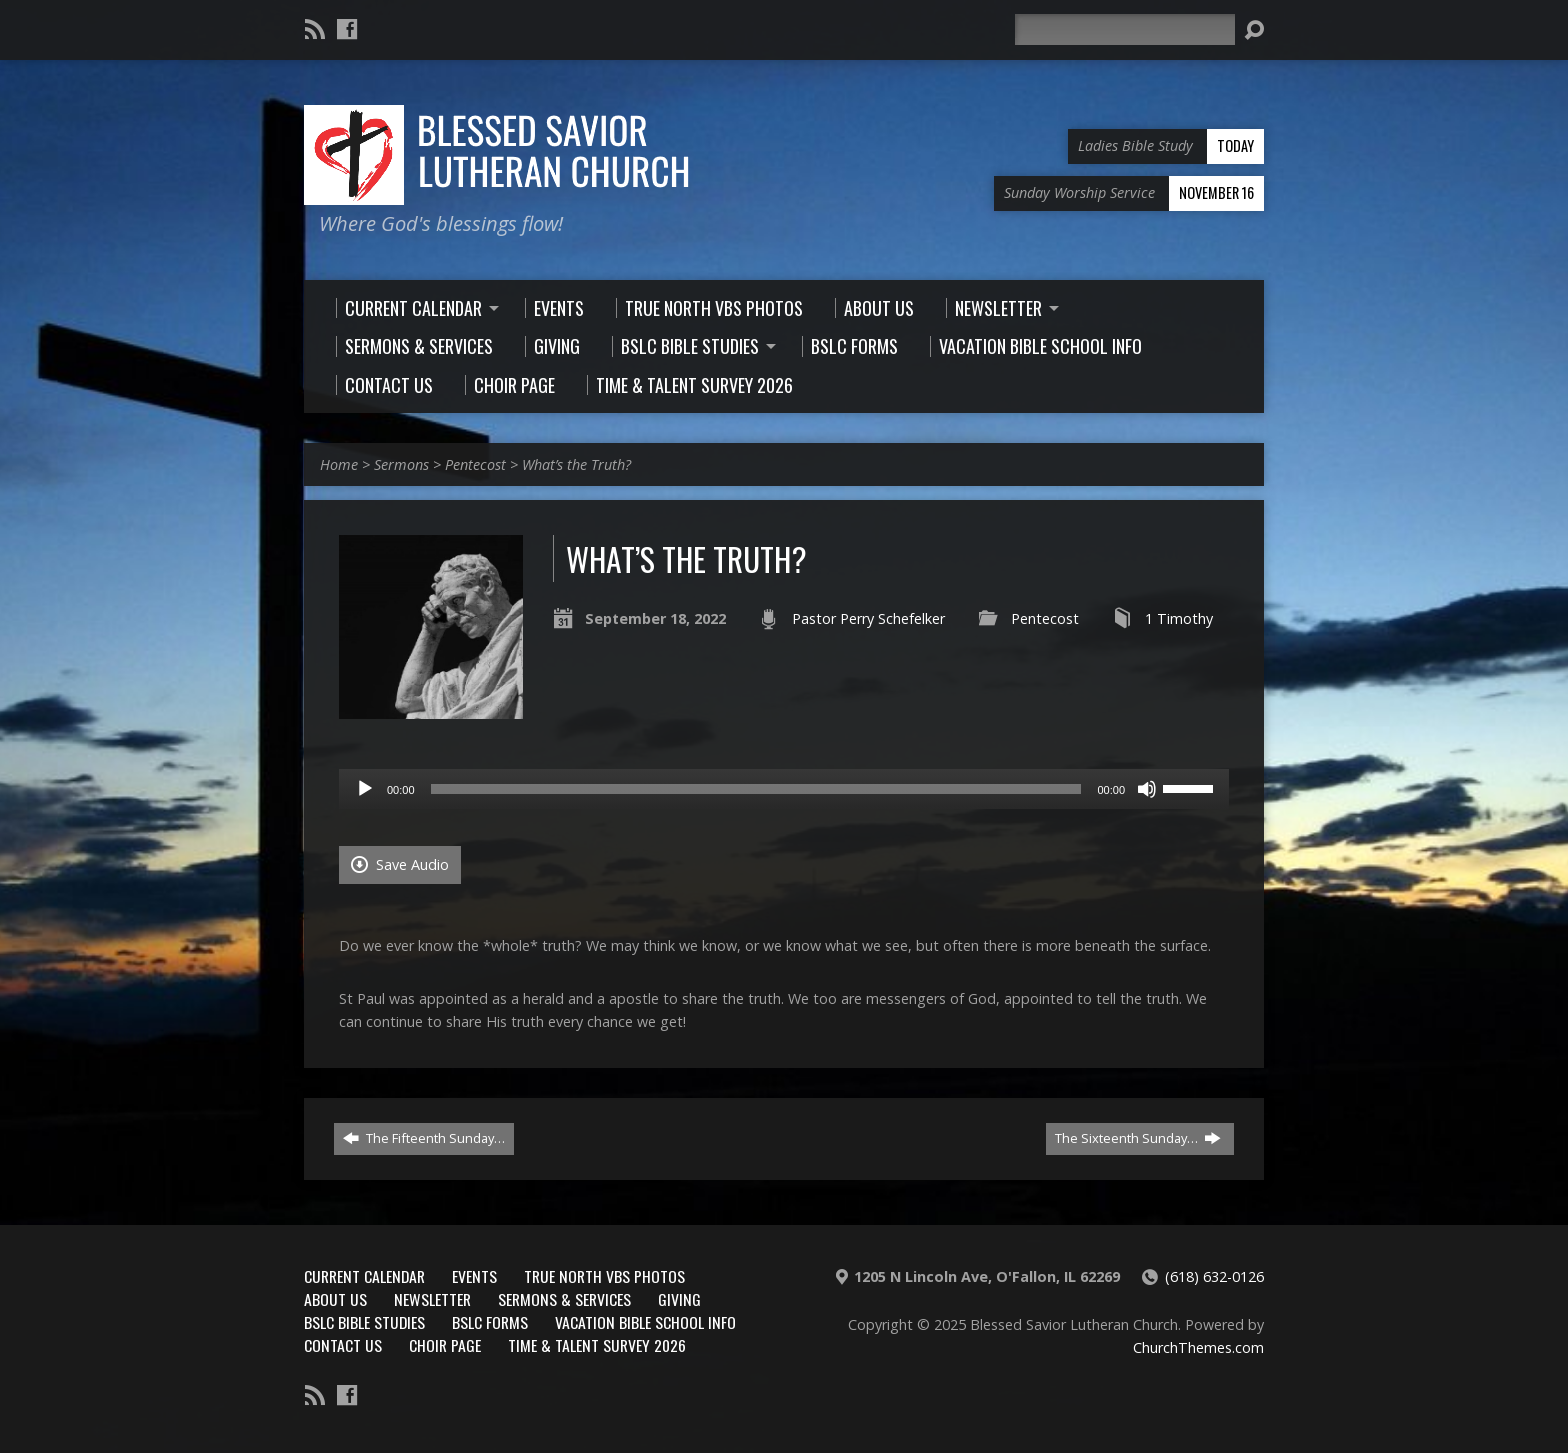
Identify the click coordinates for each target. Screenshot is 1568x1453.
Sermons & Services (564, 1299)
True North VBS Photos (604, 1276)
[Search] (1125, 29)
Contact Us (343, 1345)
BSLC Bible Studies (364, 1322)
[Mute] (1147, 789)
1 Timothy (1179, 618)
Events (474, 1276)
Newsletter (432, 1299)
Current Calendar (364, 1276)
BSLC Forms (490, 1322)
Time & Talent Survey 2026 (597, 1345)
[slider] (756, 789)
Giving (679, 1299)
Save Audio (400, 864)
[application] (784, 789)
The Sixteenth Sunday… (1138, 1138)
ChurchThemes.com (1198, 1347)
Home (339, 464)
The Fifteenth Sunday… (424, 1138)
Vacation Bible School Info (645, 1322)
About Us (335, 1299)
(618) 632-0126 (1214, 1276)
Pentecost (475, 464)
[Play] (365, 789)
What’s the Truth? (576, 464)
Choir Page (445, 1345)
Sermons (401, 464)
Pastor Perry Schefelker (868, 618)
